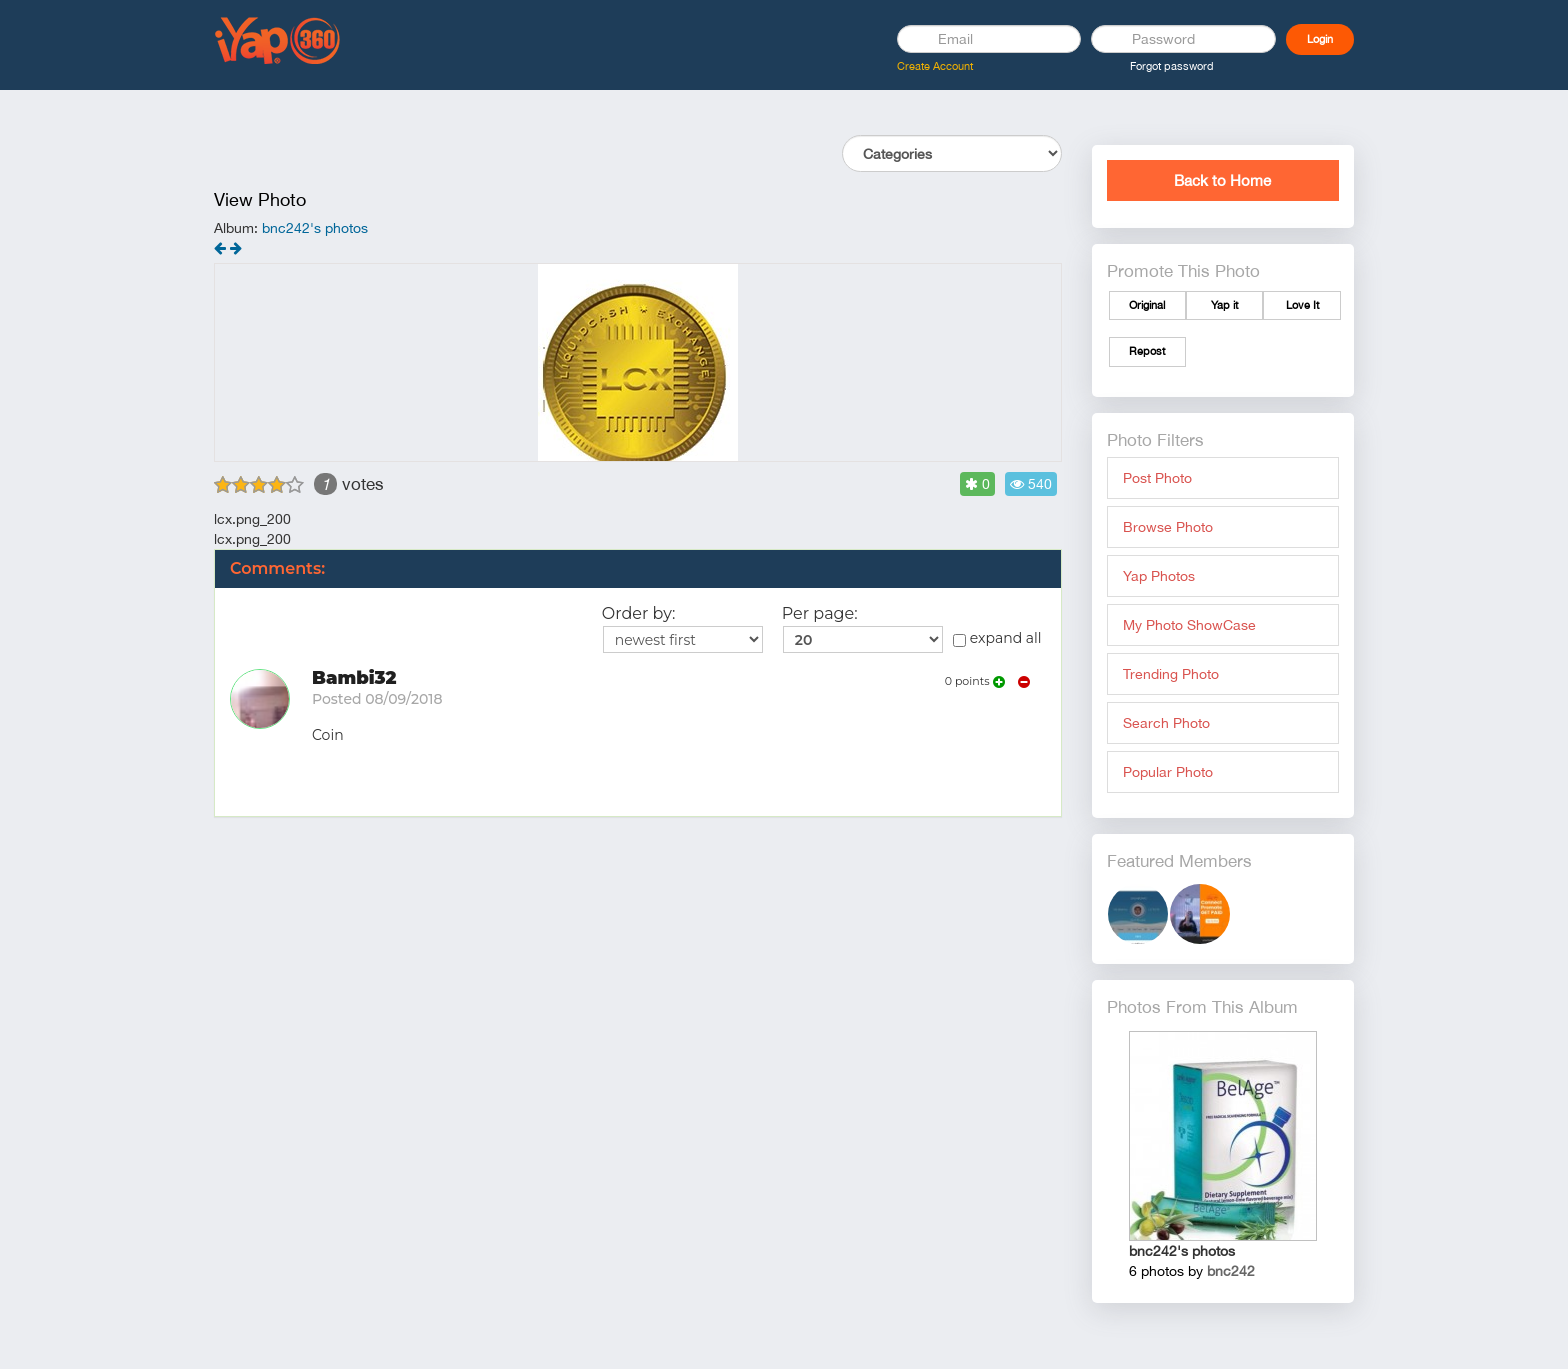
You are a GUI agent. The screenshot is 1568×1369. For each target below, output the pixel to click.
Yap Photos (1159, 576)
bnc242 (1231, 1271)
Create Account (935, 66)
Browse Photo (1168, 527)
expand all (997, 638)
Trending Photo (1171, 674)
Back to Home (1222, 180)
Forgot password (1172, 66)
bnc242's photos (315, 228)
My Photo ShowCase (1189, 625)
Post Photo (1157, 478)
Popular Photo (1168, 772)
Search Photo (1166, 723)
